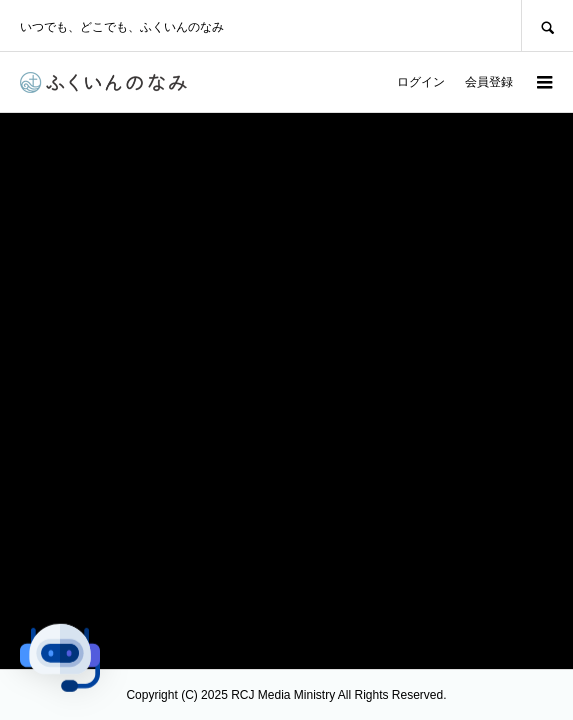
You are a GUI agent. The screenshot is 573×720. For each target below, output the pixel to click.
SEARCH (547, 25)
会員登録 (489, 82)
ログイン (421, 82)
